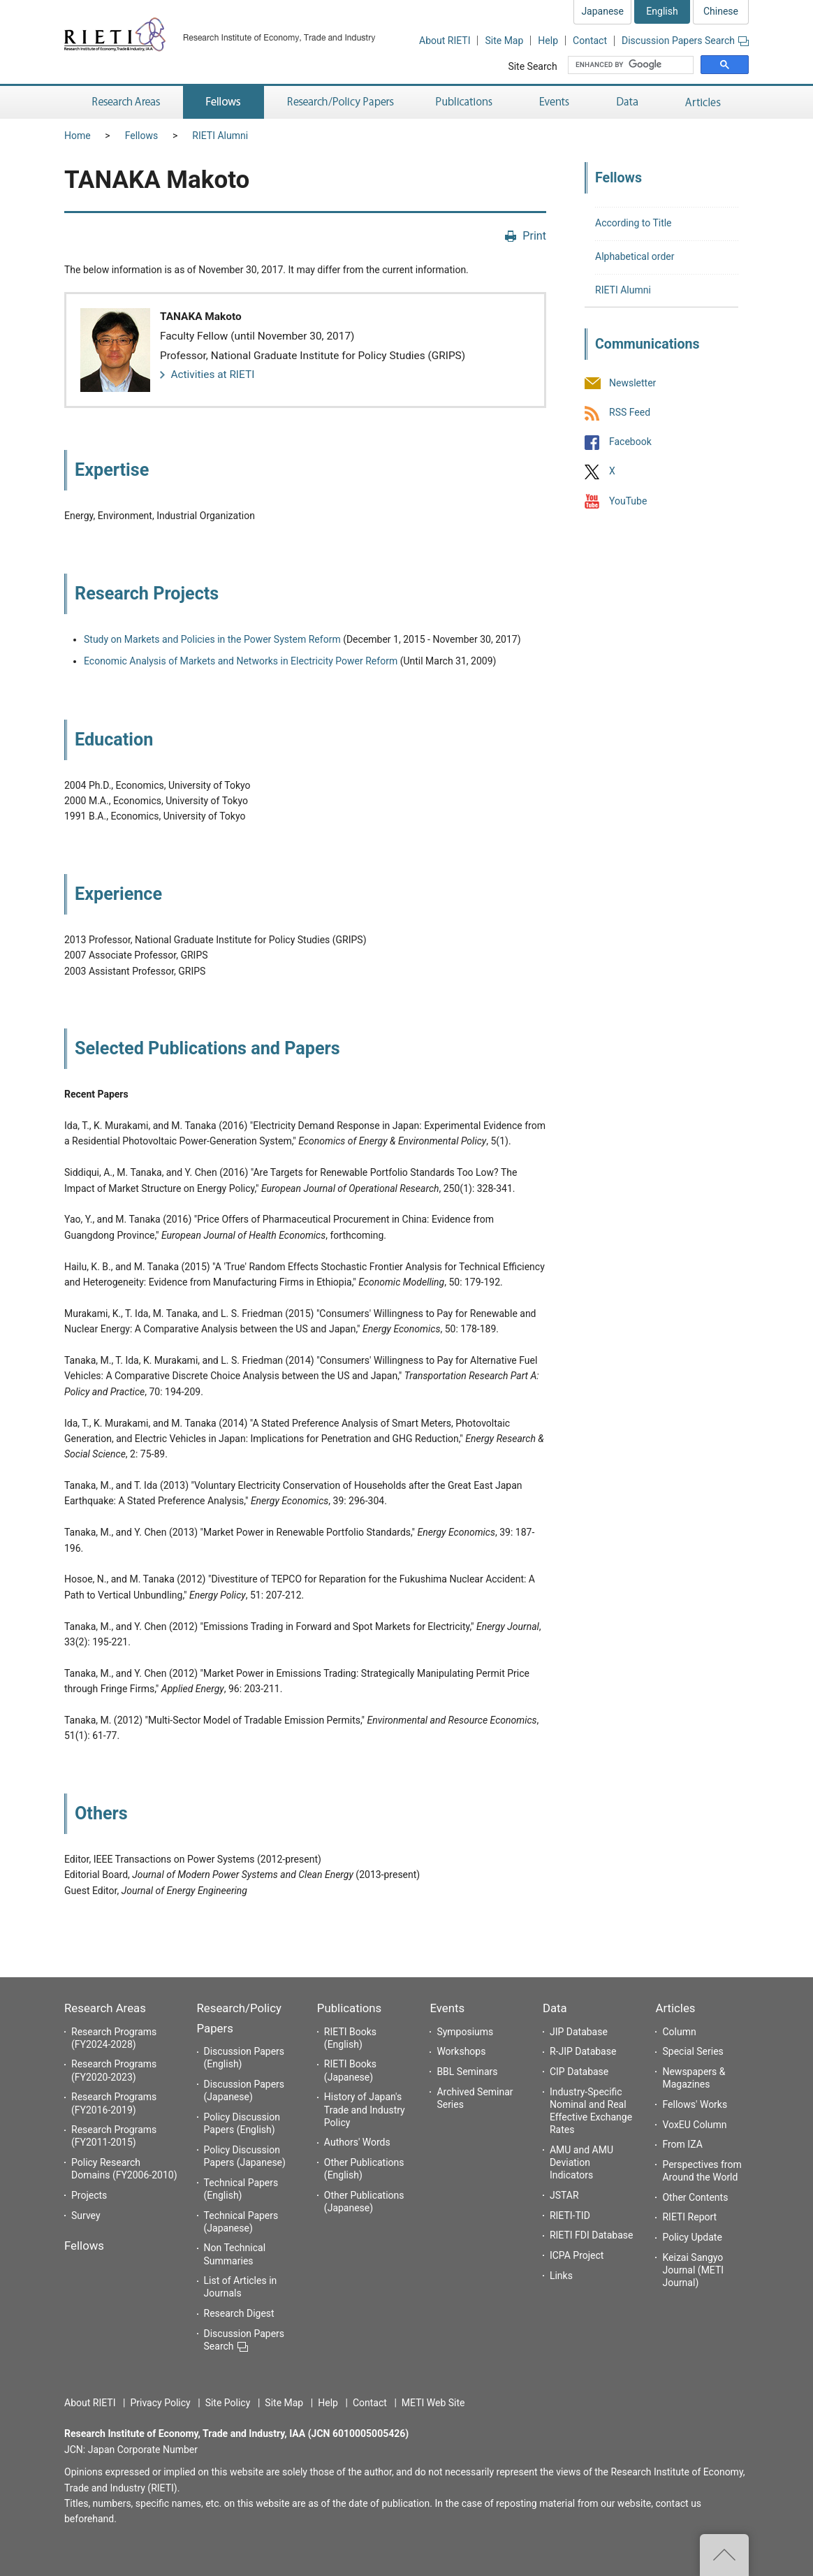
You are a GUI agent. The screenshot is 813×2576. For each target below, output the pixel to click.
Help (548, 40)
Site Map (504, 40)
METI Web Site (433, 2402)
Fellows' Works (694, 2104)
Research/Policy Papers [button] (339, 102)
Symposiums (465, 2031)
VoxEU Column (694, 2124)
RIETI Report (689, 2216)
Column (679, 2031)
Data (555, 2008)
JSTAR (564, 2195)
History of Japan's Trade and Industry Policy (364, 2109)
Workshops (461, 2051)
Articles (675, 2008)
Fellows (142, 135)
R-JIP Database (583, 2051)
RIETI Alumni (220, 135)
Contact (590, 40)
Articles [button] (705, 102)
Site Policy (228, 2402)
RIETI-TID (570, 2215)
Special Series (692, 2051)
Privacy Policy (160, 2402)
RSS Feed (629, 412)
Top (724, 2555)
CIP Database (579, 2071)
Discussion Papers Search (685, 40)
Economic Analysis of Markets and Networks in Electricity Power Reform (240, 661)
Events (447, 2008)
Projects (89, 2195)
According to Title (633, 222)
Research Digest (239, 2313)
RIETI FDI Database (591, 2235)
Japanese (602, 11)
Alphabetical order (634, 256)
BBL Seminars (467, 2071)
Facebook (630, 442)
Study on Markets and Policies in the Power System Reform (212, 639)
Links (561, 2275)
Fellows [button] (223, 102)
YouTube (628, 501)
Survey (86, 2215)
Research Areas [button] (123, 102)
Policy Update (692, 2237)
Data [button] (627, 102)
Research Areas (105, 2008)
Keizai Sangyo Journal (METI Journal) (693, 2270)
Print (534, 235)
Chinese (720, 11)
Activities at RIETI (212, 374)
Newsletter (632, 382)
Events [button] (554, 102)
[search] (632, 65)
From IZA (682, 2144)
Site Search (532, 66)
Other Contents (695, 2197)
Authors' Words (357, 2142)
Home (77, 135)
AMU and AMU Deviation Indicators (581, 2162)
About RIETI (444, 40)
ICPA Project (577, 2255)
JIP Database (579, 2031)
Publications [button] (465, 102)
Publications (349, 2008)
